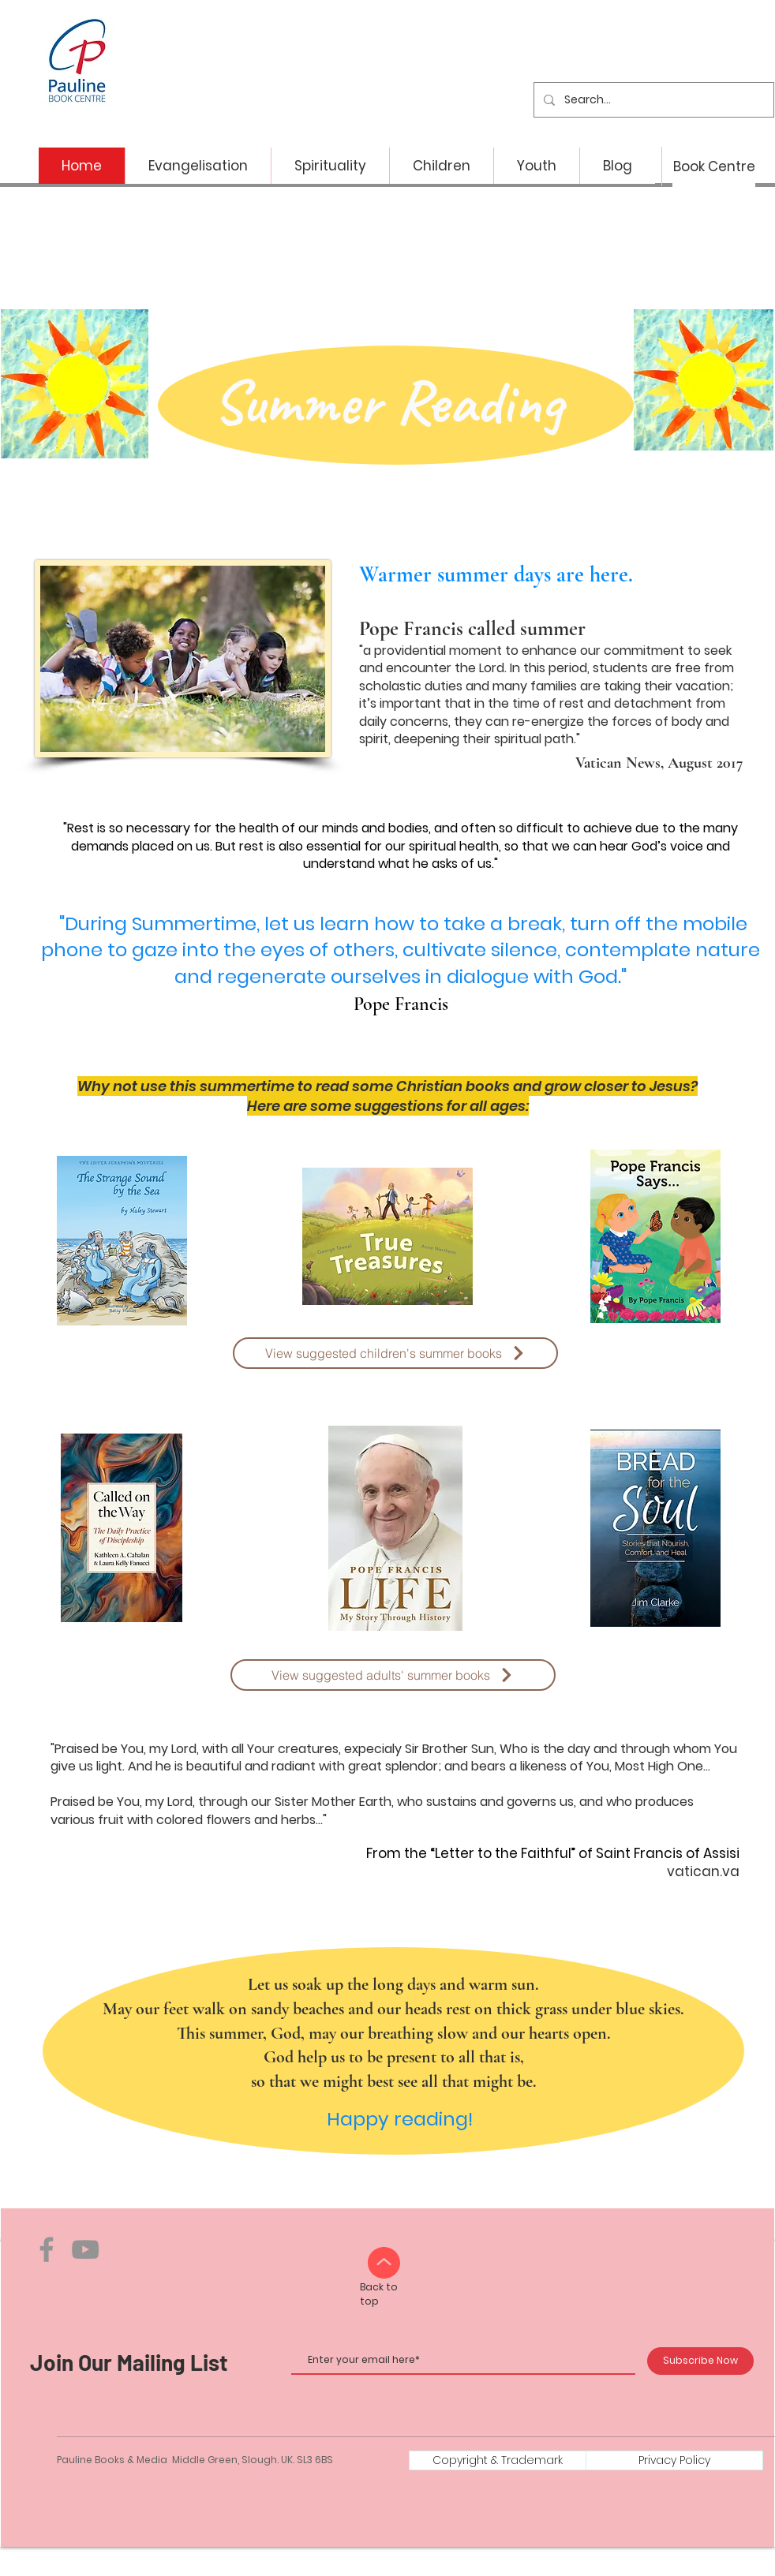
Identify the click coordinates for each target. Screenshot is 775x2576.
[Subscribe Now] (700, 2361)
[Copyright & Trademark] (497, 2460)
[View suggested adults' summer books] (393, 1675)
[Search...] (652, 100)
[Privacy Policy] (674, 2460)
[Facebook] (46, 2249)
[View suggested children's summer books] (395, 1353)
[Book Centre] (713, 167)
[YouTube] (85, 2249)
